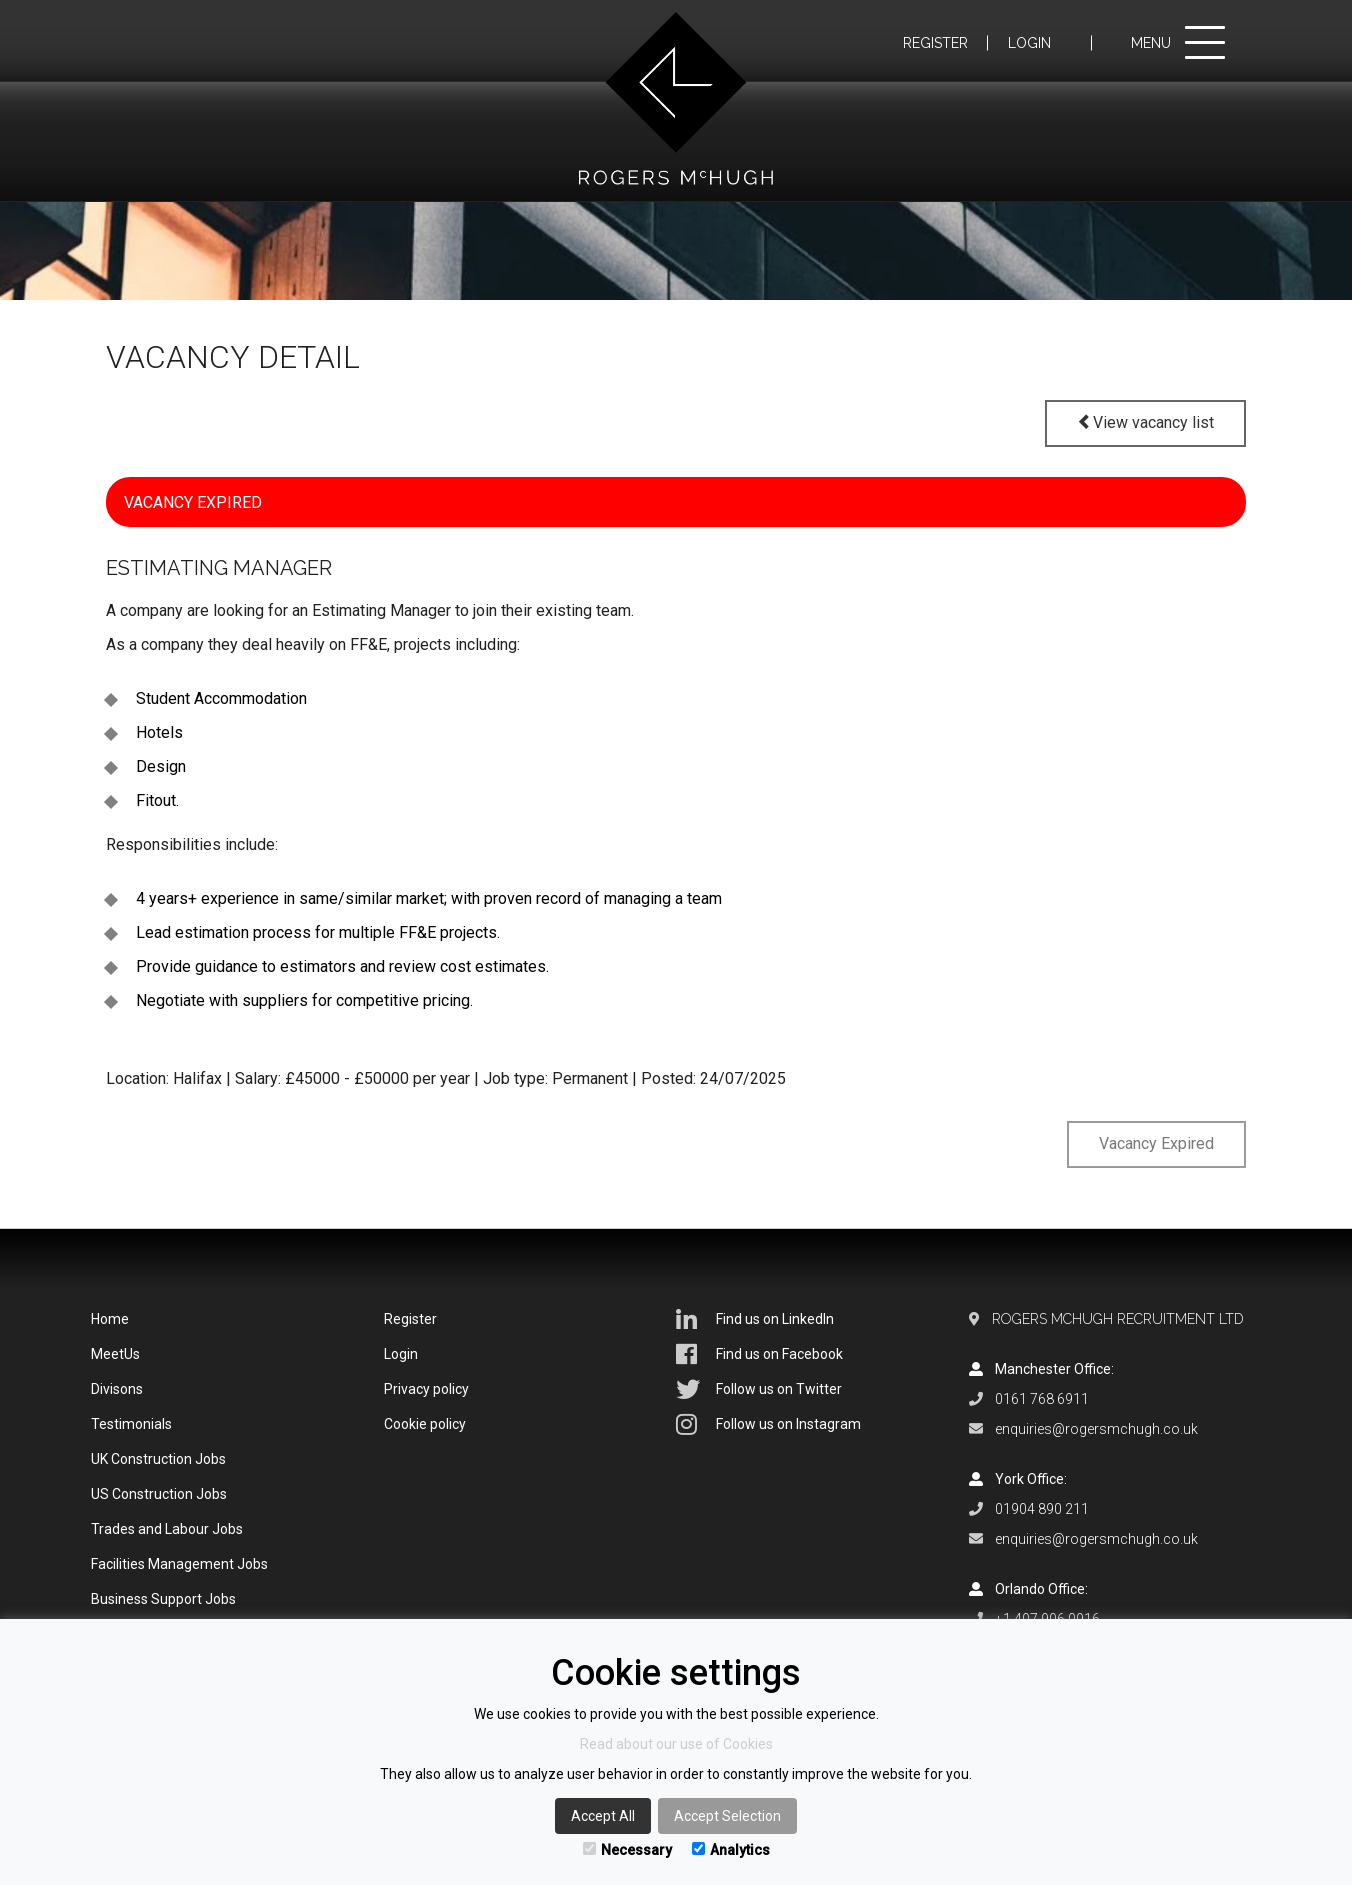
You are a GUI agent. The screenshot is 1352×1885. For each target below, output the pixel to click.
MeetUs (115, 1354)
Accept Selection (727, 1816)
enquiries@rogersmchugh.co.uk (1096, 1429)
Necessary (627, 1850)
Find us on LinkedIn (755, 1319)
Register (935, 43)
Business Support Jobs (163, 1599)
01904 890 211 (1042, 1509)
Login (1029, 43)
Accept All (603, 1816)
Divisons (117, 1389)
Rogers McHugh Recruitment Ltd (1118, 1319)
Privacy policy (426, 1389)
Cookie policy (425, 1424)
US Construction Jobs (159, 1494)
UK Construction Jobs (158, 1459)
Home (110, 1319)
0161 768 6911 (1042, 1399)
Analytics (731, 1850)
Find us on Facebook (759, 1354)
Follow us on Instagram (768, 1424)
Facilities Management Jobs (179, 1564)
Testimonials (131, 1424)
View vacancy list (1145, 422)
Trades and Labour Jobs (167, 1529)
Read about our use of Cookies (676, 1744)
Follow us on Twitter (759, 1389)
